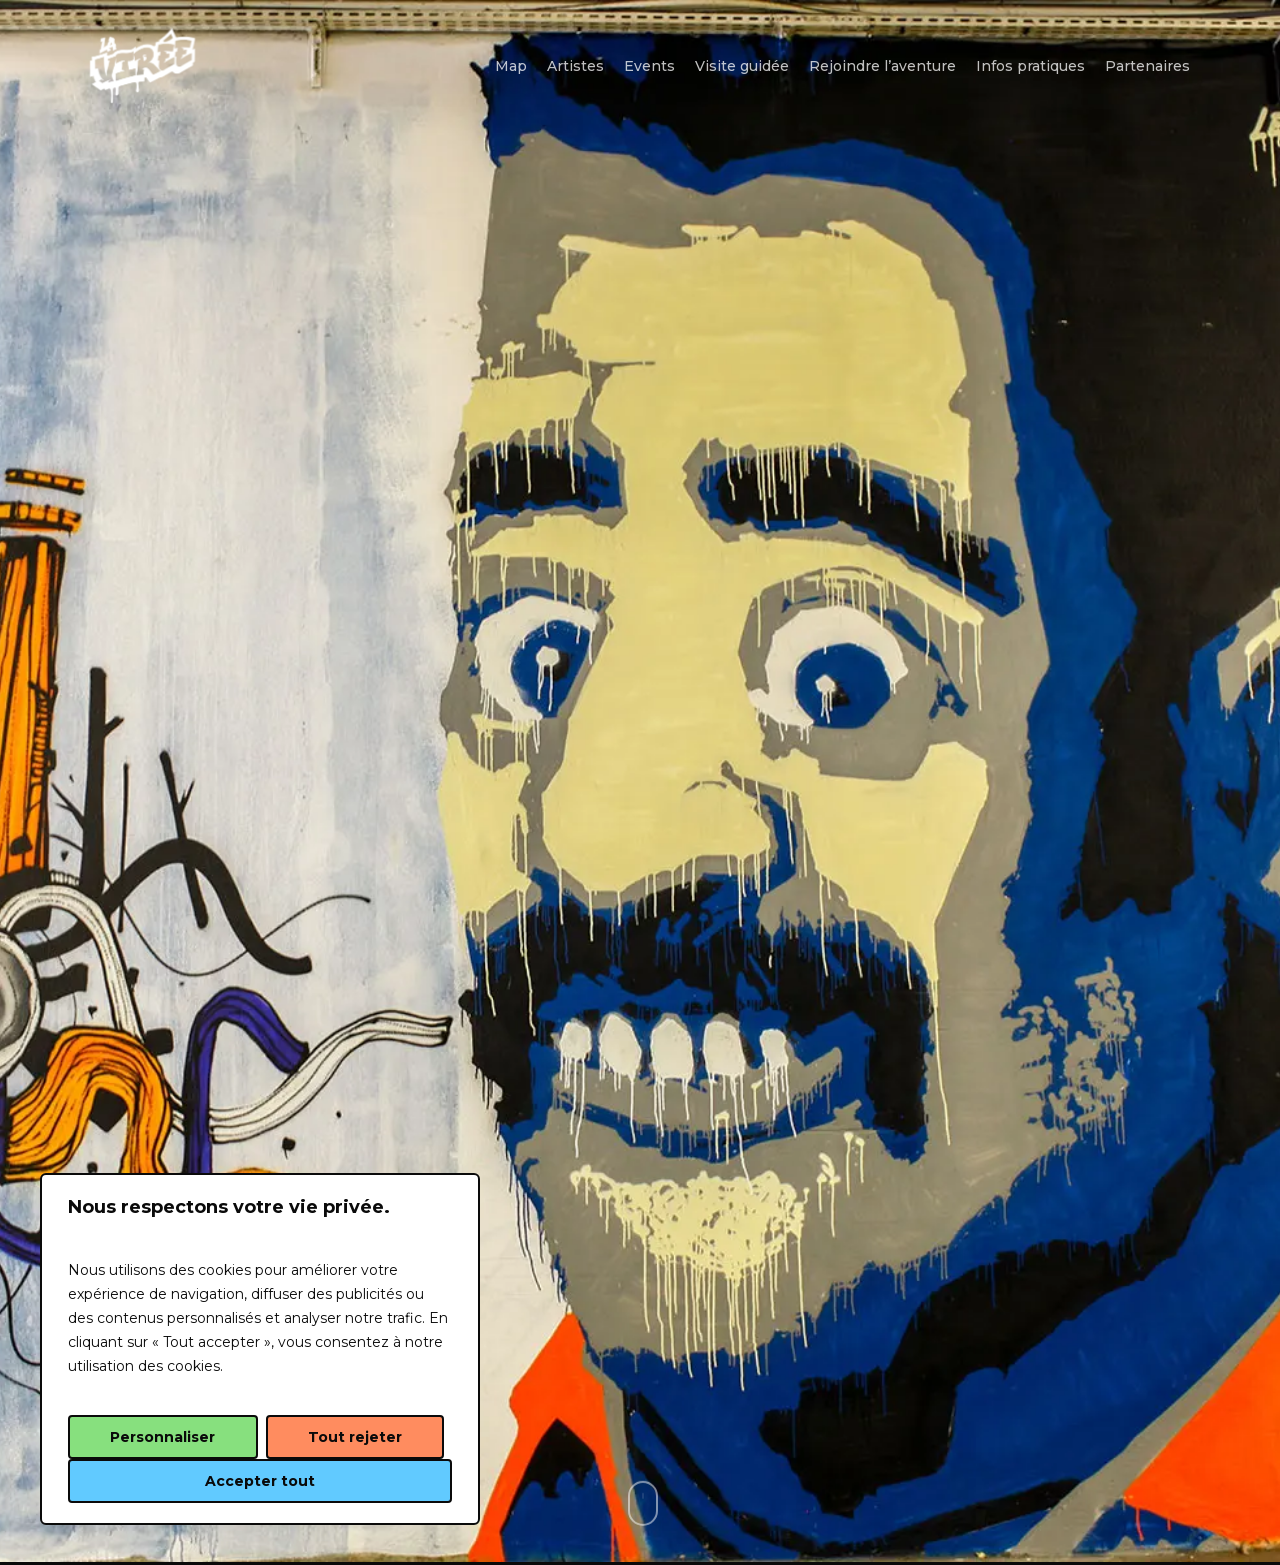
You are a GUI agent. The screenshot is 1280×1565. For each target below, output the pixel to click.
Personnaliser (162, 1437)
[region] (260, 1349)
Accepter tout (260, 1481)
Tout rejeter (355, 1437)
